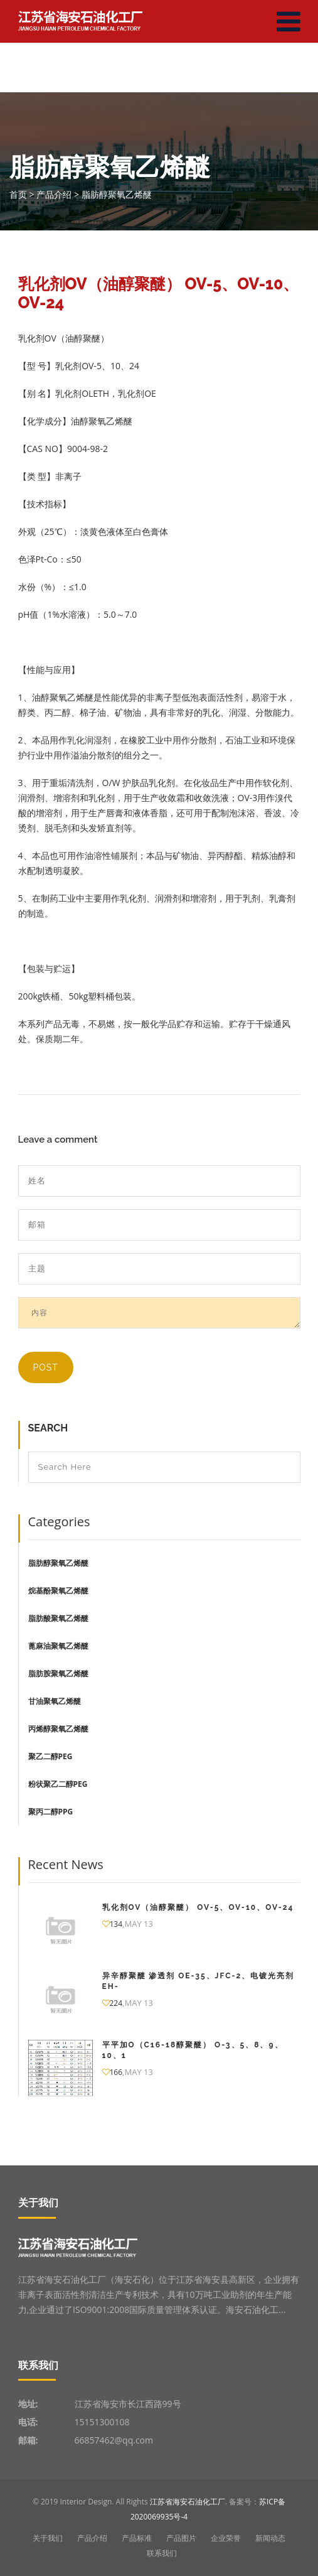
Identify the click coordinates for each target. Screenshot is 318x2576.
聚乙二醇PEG (50, 1756)
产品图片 (181, 2538)
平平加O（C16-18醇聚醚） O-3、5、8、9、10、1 (193, 2050)
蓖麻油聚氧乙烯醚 (58, 1646)
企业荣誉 (226, 2538)
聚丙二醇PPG (50, 1811)
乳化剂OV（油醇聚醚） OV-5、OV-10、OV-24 (198, 1907)
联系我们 (162, 2553)
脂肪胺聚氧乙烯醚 (58, 1673)
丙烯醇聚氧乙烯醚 (58, 1728)
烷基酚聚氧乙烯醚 (58, 1590)
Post (45, 1367)
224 (112, 2003)
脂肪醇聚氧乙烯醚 (58, 1563)
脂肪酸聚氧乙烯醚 (58, 1618)
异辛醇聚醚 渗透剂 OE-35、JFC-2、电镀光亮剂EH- (198, 1981)
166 (112, 2072)
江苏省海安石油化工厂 (187, 2501)
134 (112, 1924)
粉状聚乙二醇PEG (58, 1784)
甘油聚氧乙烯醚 (54, 1701)
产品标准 (137, 2538)
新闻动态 (270, 2538)
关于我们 (48, 2538)
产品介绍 (92, 2538)
